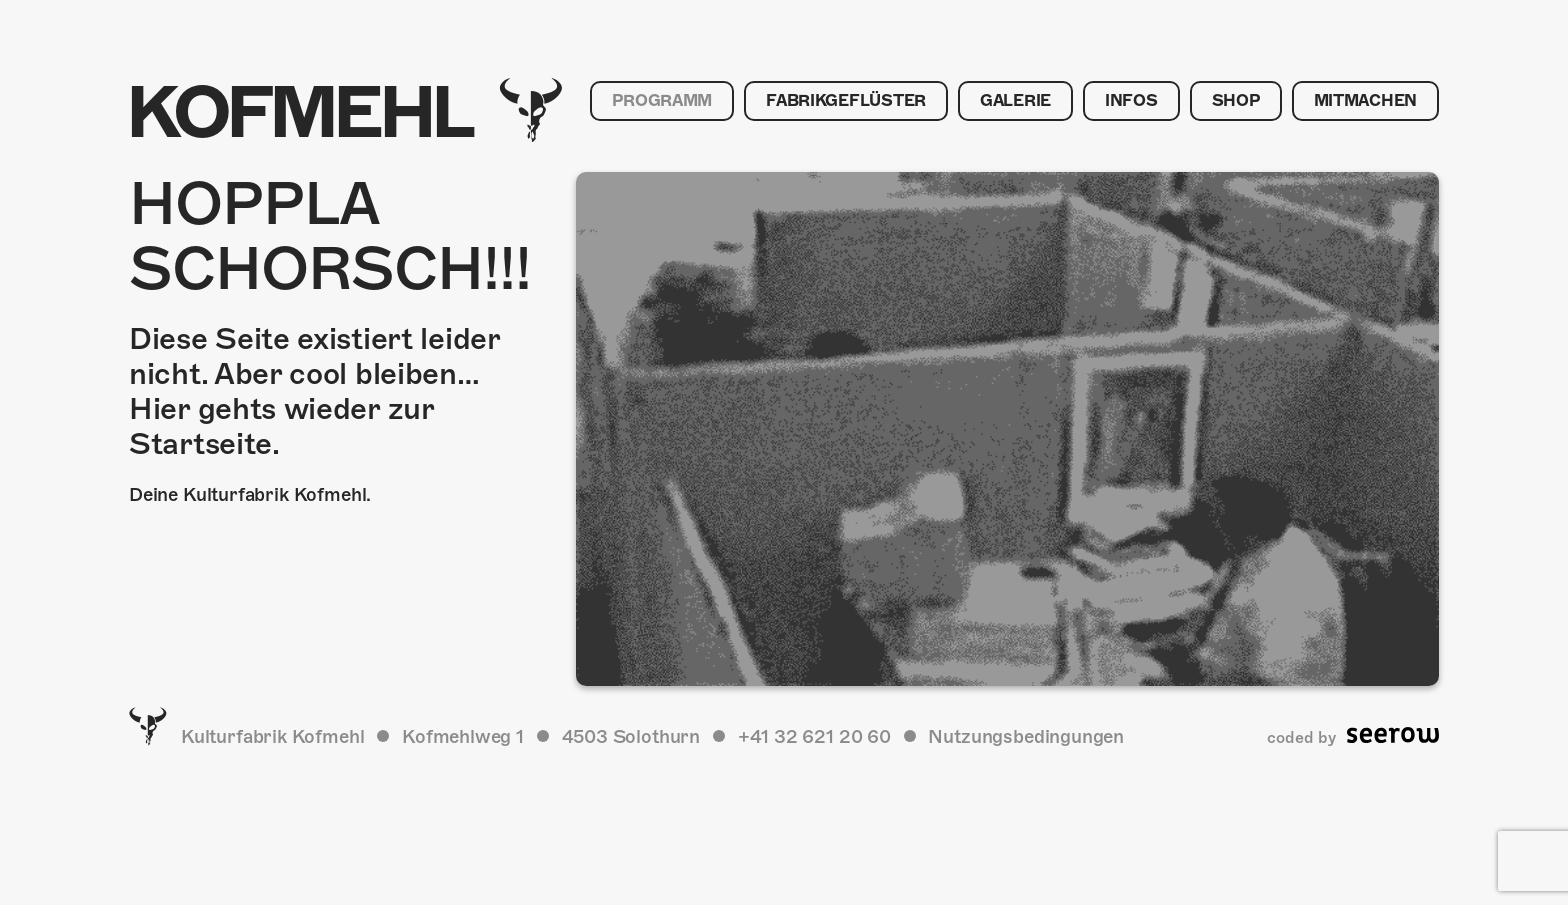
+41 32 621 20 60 (814, 736)
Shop (1236, 101)
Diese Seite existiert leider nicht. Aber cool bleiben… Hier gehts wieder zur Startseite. (314, 391)
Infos (1131, 101)
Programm (662, 101)
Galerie (1015, 101)
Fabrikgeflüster (846, 101)
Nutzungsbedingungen (1026, 736)
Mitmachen (1365, 101)
